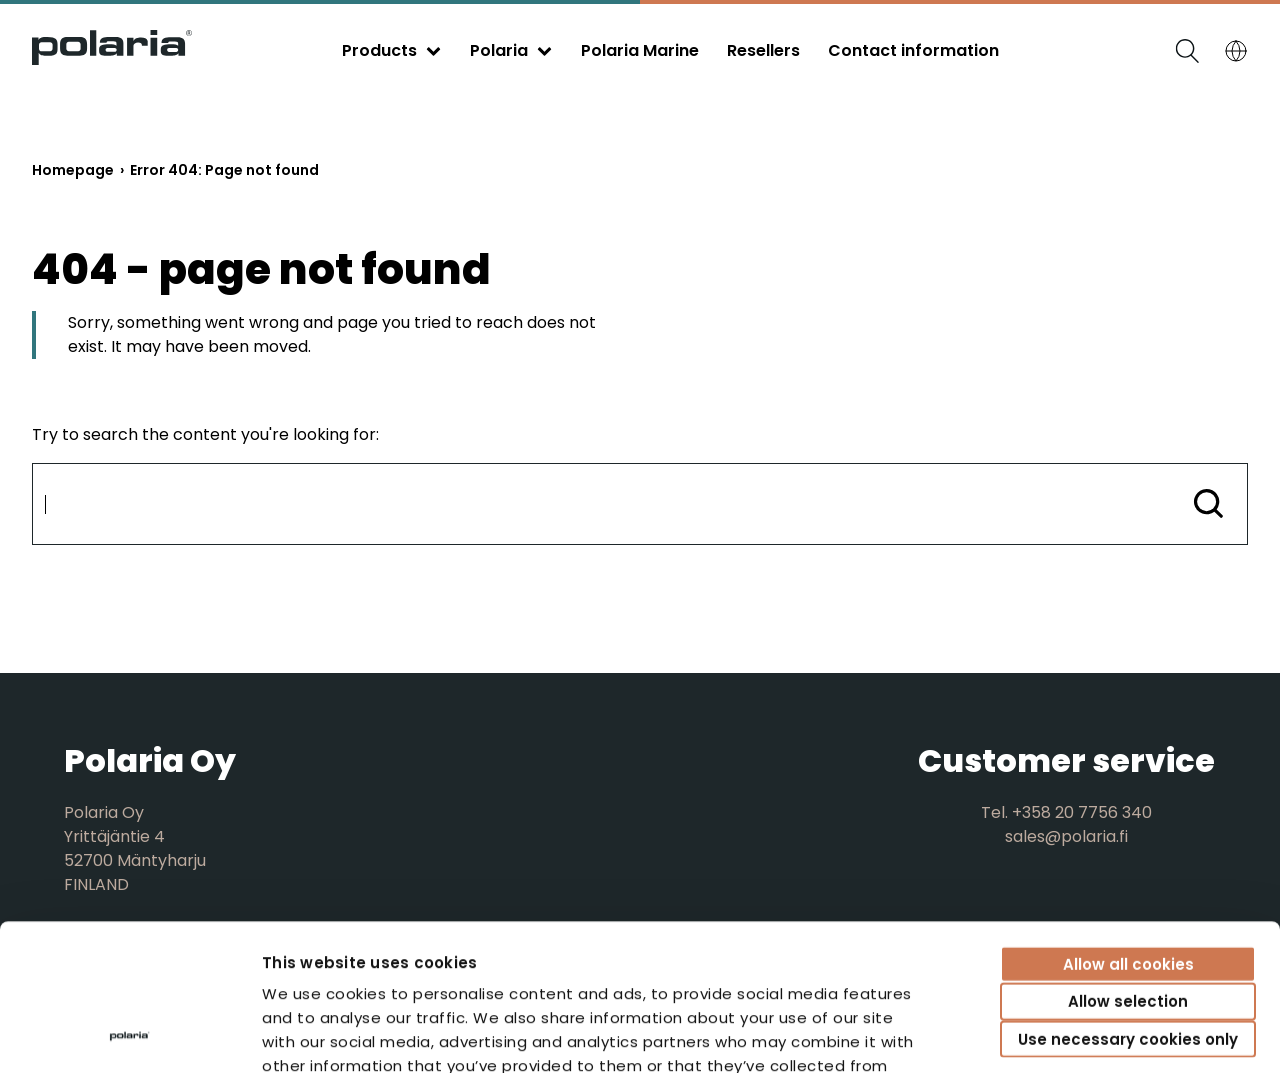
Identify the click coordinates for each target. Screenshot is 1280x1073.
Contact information (913, 50)
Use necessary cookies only (1128, 901)
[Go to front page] (112, 59)
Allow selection (1128, 864)
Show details (1115, 1033)
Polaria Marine (640, 50)
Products (379, 50)
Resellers (763, 50)
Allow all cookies (1128, 826)
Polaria (499, 50)
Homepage (73, 170)
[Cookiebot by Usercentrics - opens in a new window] (129, 1034)
